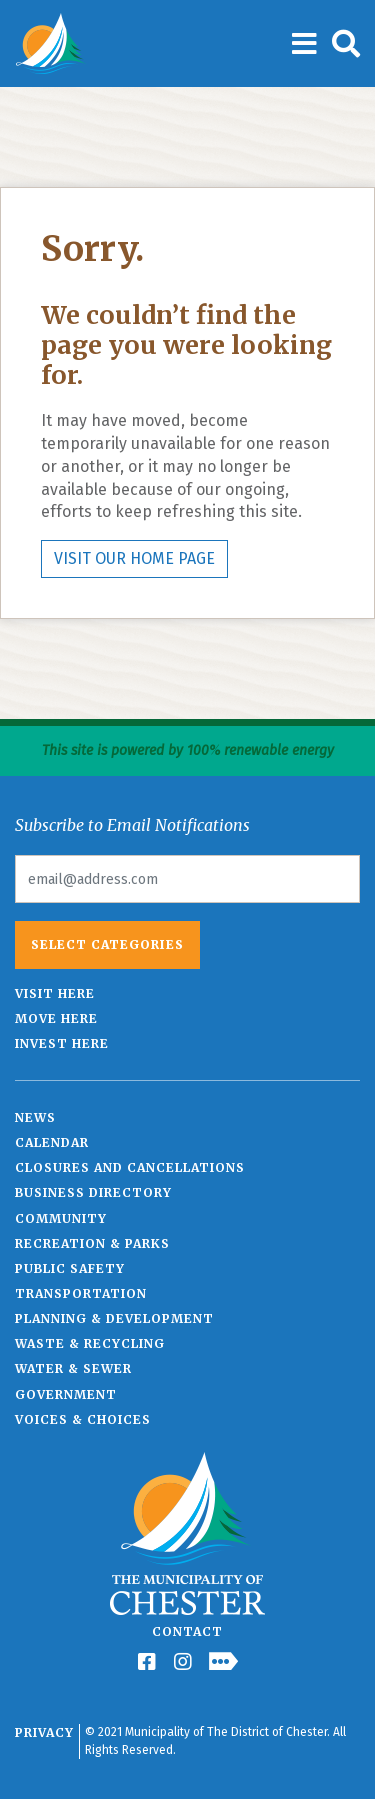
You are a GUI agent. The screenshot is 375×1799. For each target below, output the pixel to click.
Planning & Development (114, 1318)
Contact (187, 1631)
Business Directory (93, 1192)
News (35, 1117)
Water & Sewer (73, 1368)
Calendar (52, 1142)
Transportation (81, 1293)
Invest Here (62, 1043)
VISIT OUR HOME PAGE (134, 558)
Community (61, 1218)
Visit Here (55, 993)
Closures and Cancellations (130, 1167)
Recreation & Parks (92, 1243)
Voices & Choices (83, 1419)
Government (66, 1394)
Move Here (56, 1018)
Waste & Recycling (90, 1343)
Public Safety (70, 1268)
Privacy (44, 1732)
